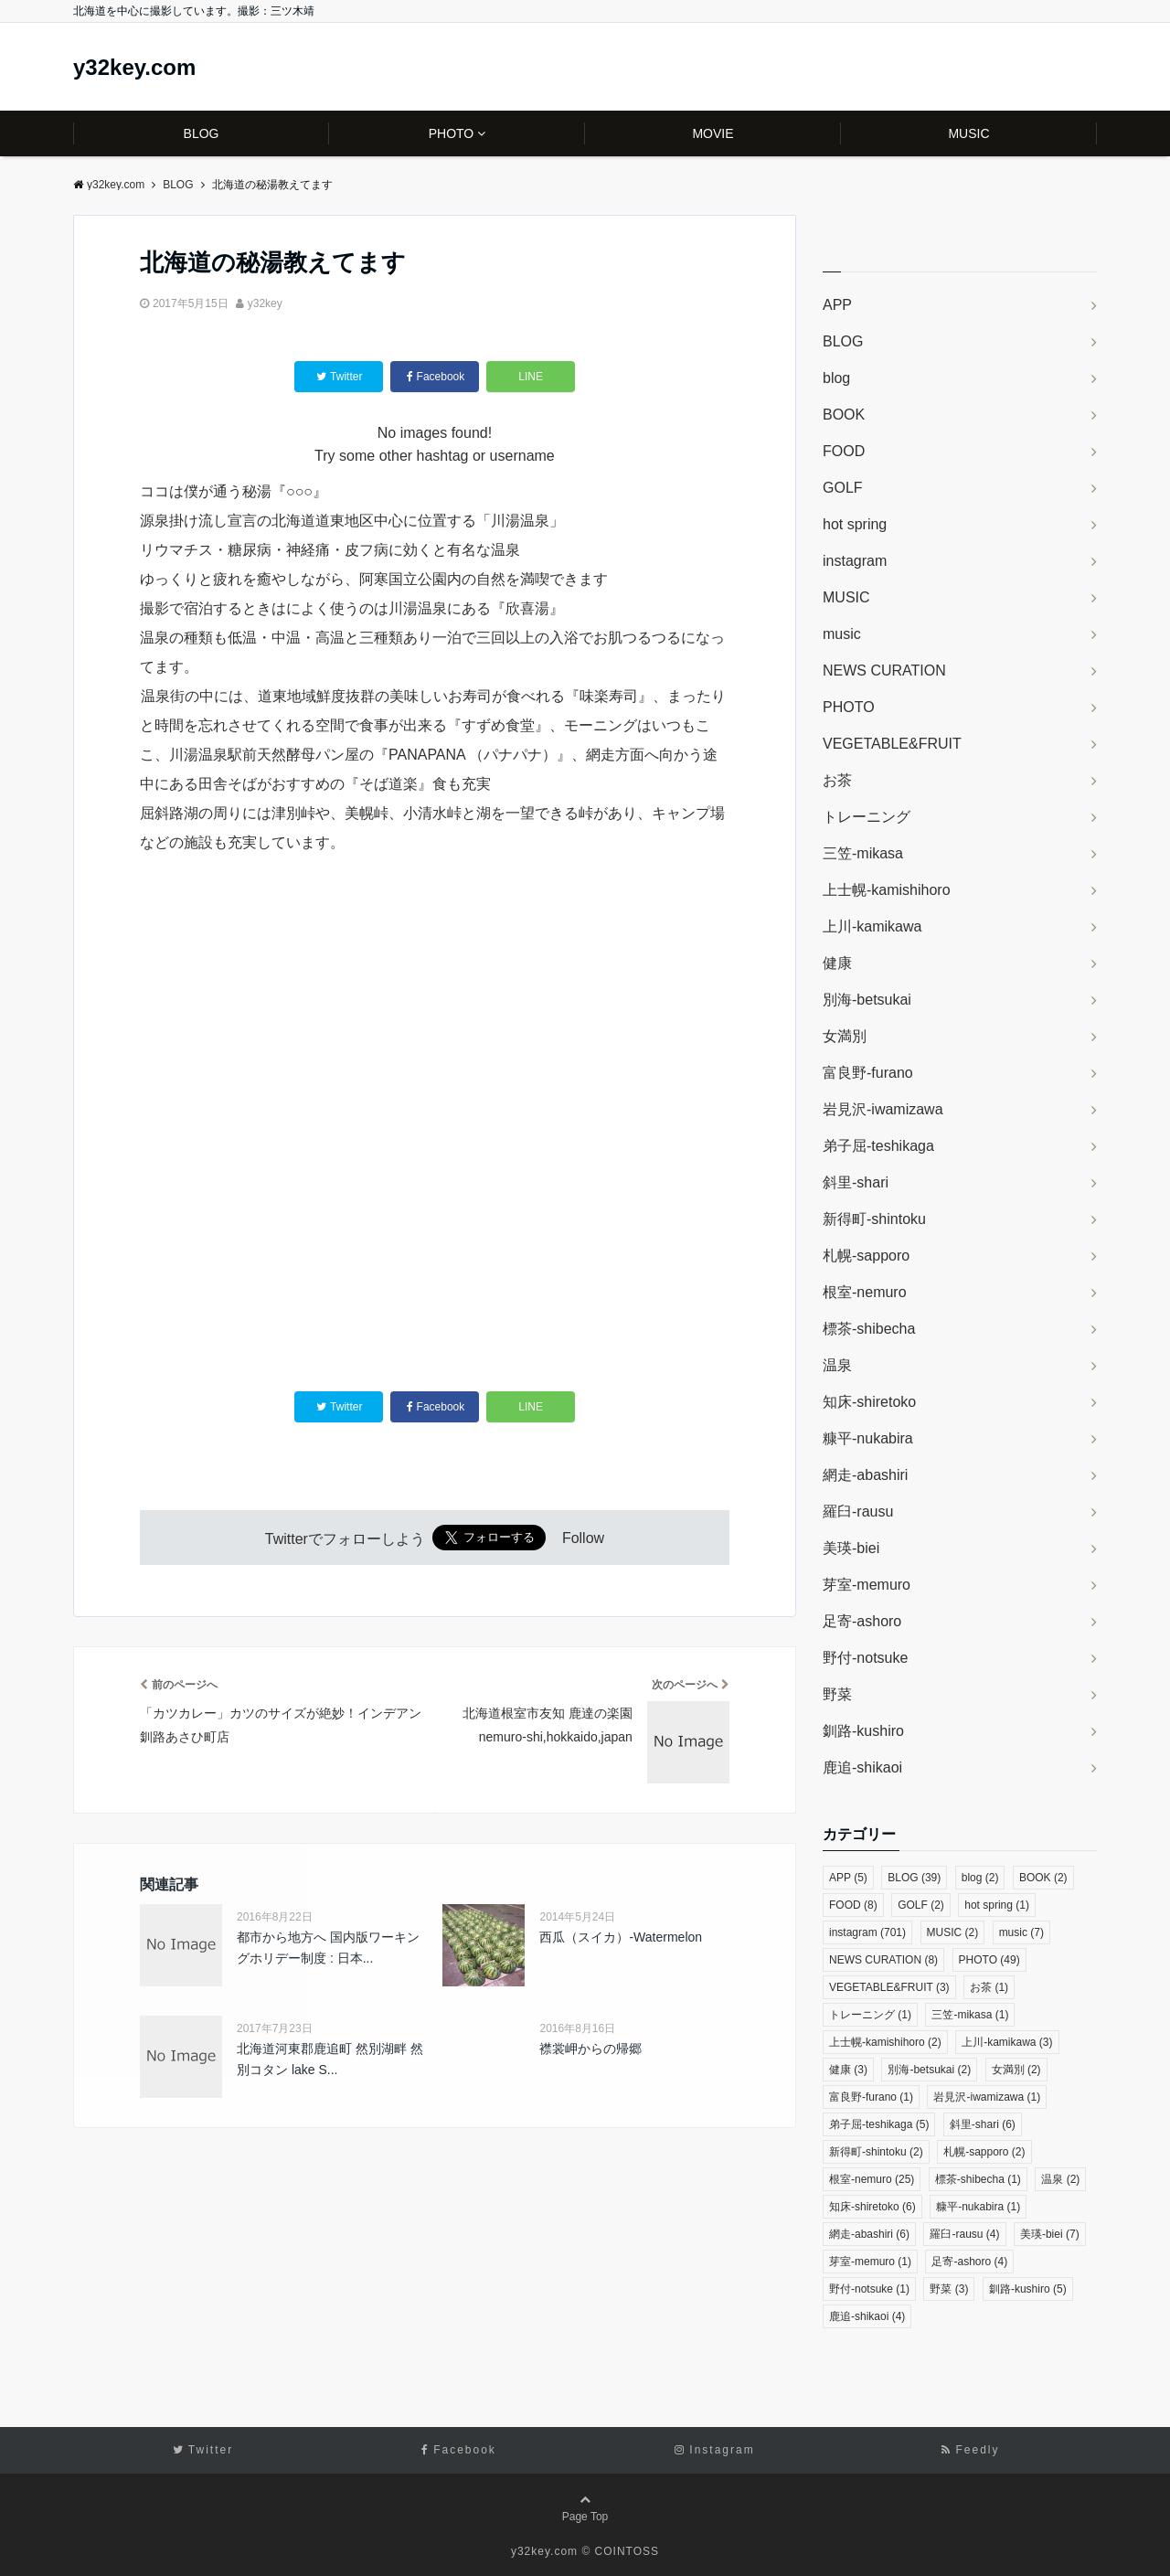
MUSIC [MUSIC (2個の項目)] (953, 1932)
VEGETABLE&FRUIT (892, 743)
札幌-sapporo (866, 1255)
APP (837, 305)
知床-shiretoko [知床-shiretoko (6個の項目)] (872, 2206)
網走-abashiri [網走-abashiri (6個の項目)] (869, 2234)
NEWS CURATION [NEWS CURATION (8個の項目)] (883, 1959)
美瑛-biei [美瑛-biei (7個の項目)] (1050, 2234)
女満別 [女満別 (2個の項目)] (1016, 2069)
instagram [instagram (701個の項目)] (867, 1932)
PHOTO (451, 133)
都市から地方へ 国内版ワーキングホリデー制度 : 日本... (328, 1947)
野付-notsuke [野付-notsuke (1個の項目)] (869, 2289)
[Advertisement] (434, 1289)
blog (836, 378)
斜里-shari (855, 1182)
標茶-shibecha (869, 1328)
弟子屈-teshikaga (878, 1146)
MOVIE (712, 133)
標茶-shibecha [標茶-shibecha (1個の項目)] (978, 2179)
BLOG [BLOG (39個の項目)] (914, 1877)
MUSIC (968, 133)
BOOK (844, 414)
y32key (265, 303)
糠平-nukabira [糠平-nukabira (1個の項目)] (978, 2206)
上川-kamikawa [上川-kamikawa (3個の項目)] (1007, 2042)
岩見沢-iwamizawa (883, 1109)
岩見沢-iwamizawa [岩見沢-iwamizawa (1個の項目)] (986, 2097)
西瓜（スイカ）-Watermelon (620, 1937)
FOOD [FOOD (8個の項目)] (853, 1905)
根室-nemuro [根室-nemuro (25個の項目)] (871, 2179)
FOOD (844, 451)
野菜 (837, 1694)
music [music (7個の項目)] (1021, 1932)
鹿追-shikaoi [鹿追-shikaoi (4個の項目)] (867, 2316)
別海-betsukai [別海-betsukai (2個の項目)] (929, 2069)
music (842, 634)
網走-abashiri (865, 1475)
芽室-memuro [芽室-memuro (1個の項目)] (870, 2261)
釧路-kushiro (863, 1731)
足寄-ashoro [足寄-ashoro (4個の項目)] (969, 2261)
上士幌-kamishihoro (887, 890)
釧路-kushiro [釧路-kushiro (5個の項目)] (1028, 2289)
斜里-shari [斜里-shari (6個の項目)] (983, 2124)
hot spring (855, 524)
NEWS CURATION (884, 670)
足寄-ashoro (862, 1621)
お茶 (837, 780)
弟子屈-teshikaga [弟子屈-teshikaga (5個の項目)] (879, 2124)
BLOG (201, 133)
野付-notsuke (865, 1658)
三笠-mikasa (863, 853)
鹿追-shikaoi (862, 1767)
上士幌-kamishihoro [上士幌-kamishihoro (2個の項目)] (885, 2042)
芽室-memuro (866, 1584)
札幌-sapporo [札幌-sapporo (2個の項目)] (984, 2151)
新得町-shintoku (874, 1219)
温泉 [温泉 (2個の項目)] (1060, 2179)
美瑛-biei (851, 1548)
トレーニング (866, 817)
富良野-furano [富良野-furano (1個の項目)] (871, 2097)
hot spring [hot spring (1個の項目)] (996, 1905)
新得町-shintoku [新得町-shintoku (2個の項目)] (876, 2151)
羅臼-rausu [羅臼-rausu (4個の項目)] (964, 2234)
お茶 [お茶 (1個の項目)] (989, 1987)
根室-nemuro (865, 1292)
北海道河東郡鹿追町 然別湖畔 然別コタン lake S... (330, 2058)
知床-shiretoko (869, 1402)
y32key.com (134, 68)
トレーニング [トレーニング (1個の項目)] (870, 2014)
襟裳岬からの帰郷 (590, 2048)
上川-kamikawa (872, 926)
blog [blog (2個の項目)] (980, 1877)
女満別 (845, 1036)
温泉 (837, 1365)
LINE (530, 376)
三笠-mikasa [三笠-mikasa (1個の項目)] (969, 2014)
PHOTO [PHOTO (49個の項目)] (989, 1959)
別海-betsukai (867, 999)
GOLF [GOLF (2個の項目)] (921, 1905)
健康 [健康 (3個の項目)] (848, 2069)
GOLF (843, 487)
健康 (837, 963)
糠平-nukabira (868, 1438)
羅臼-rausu (858, 1511)
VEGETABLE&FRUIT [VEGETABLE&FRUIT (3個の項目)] (889, 1987)
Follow (583, 1539)
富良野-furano (868, 1072)
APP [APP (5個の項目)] (848, 1877)
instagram (855, 561)
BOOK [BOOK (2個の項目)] (1043, 1877)
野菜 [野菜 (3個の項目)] (949, 2289)
